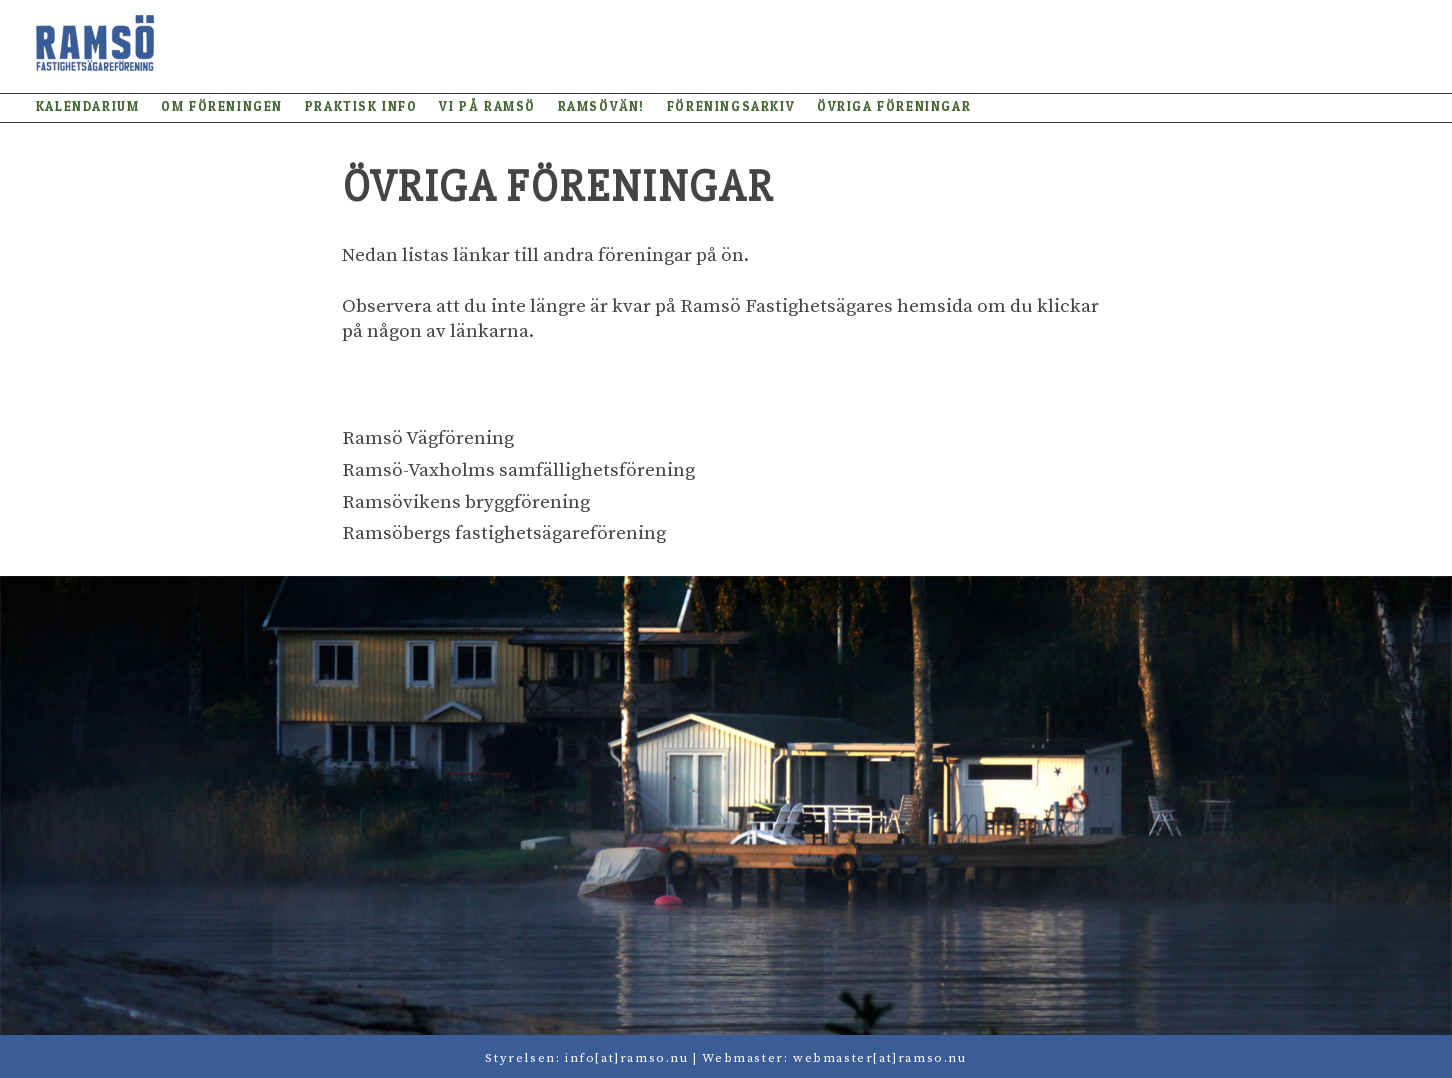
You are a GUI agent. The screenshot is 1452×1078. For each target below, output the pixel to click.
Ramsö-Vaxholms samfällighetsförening (518, 470)
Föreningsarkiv (731, 106)
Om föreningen (222, 106)
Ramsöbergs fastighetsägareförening (504, 533)
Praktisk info (361, 106)
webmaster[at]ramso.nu (880, 1058)
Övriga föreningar (894, 106)
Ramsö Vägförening (428, 438)
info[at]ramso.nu (627, 1058)
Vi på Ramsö (487, 106)
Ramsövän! (601, 106)
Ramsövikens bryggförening (466, 502)
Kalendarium (88, 106)
